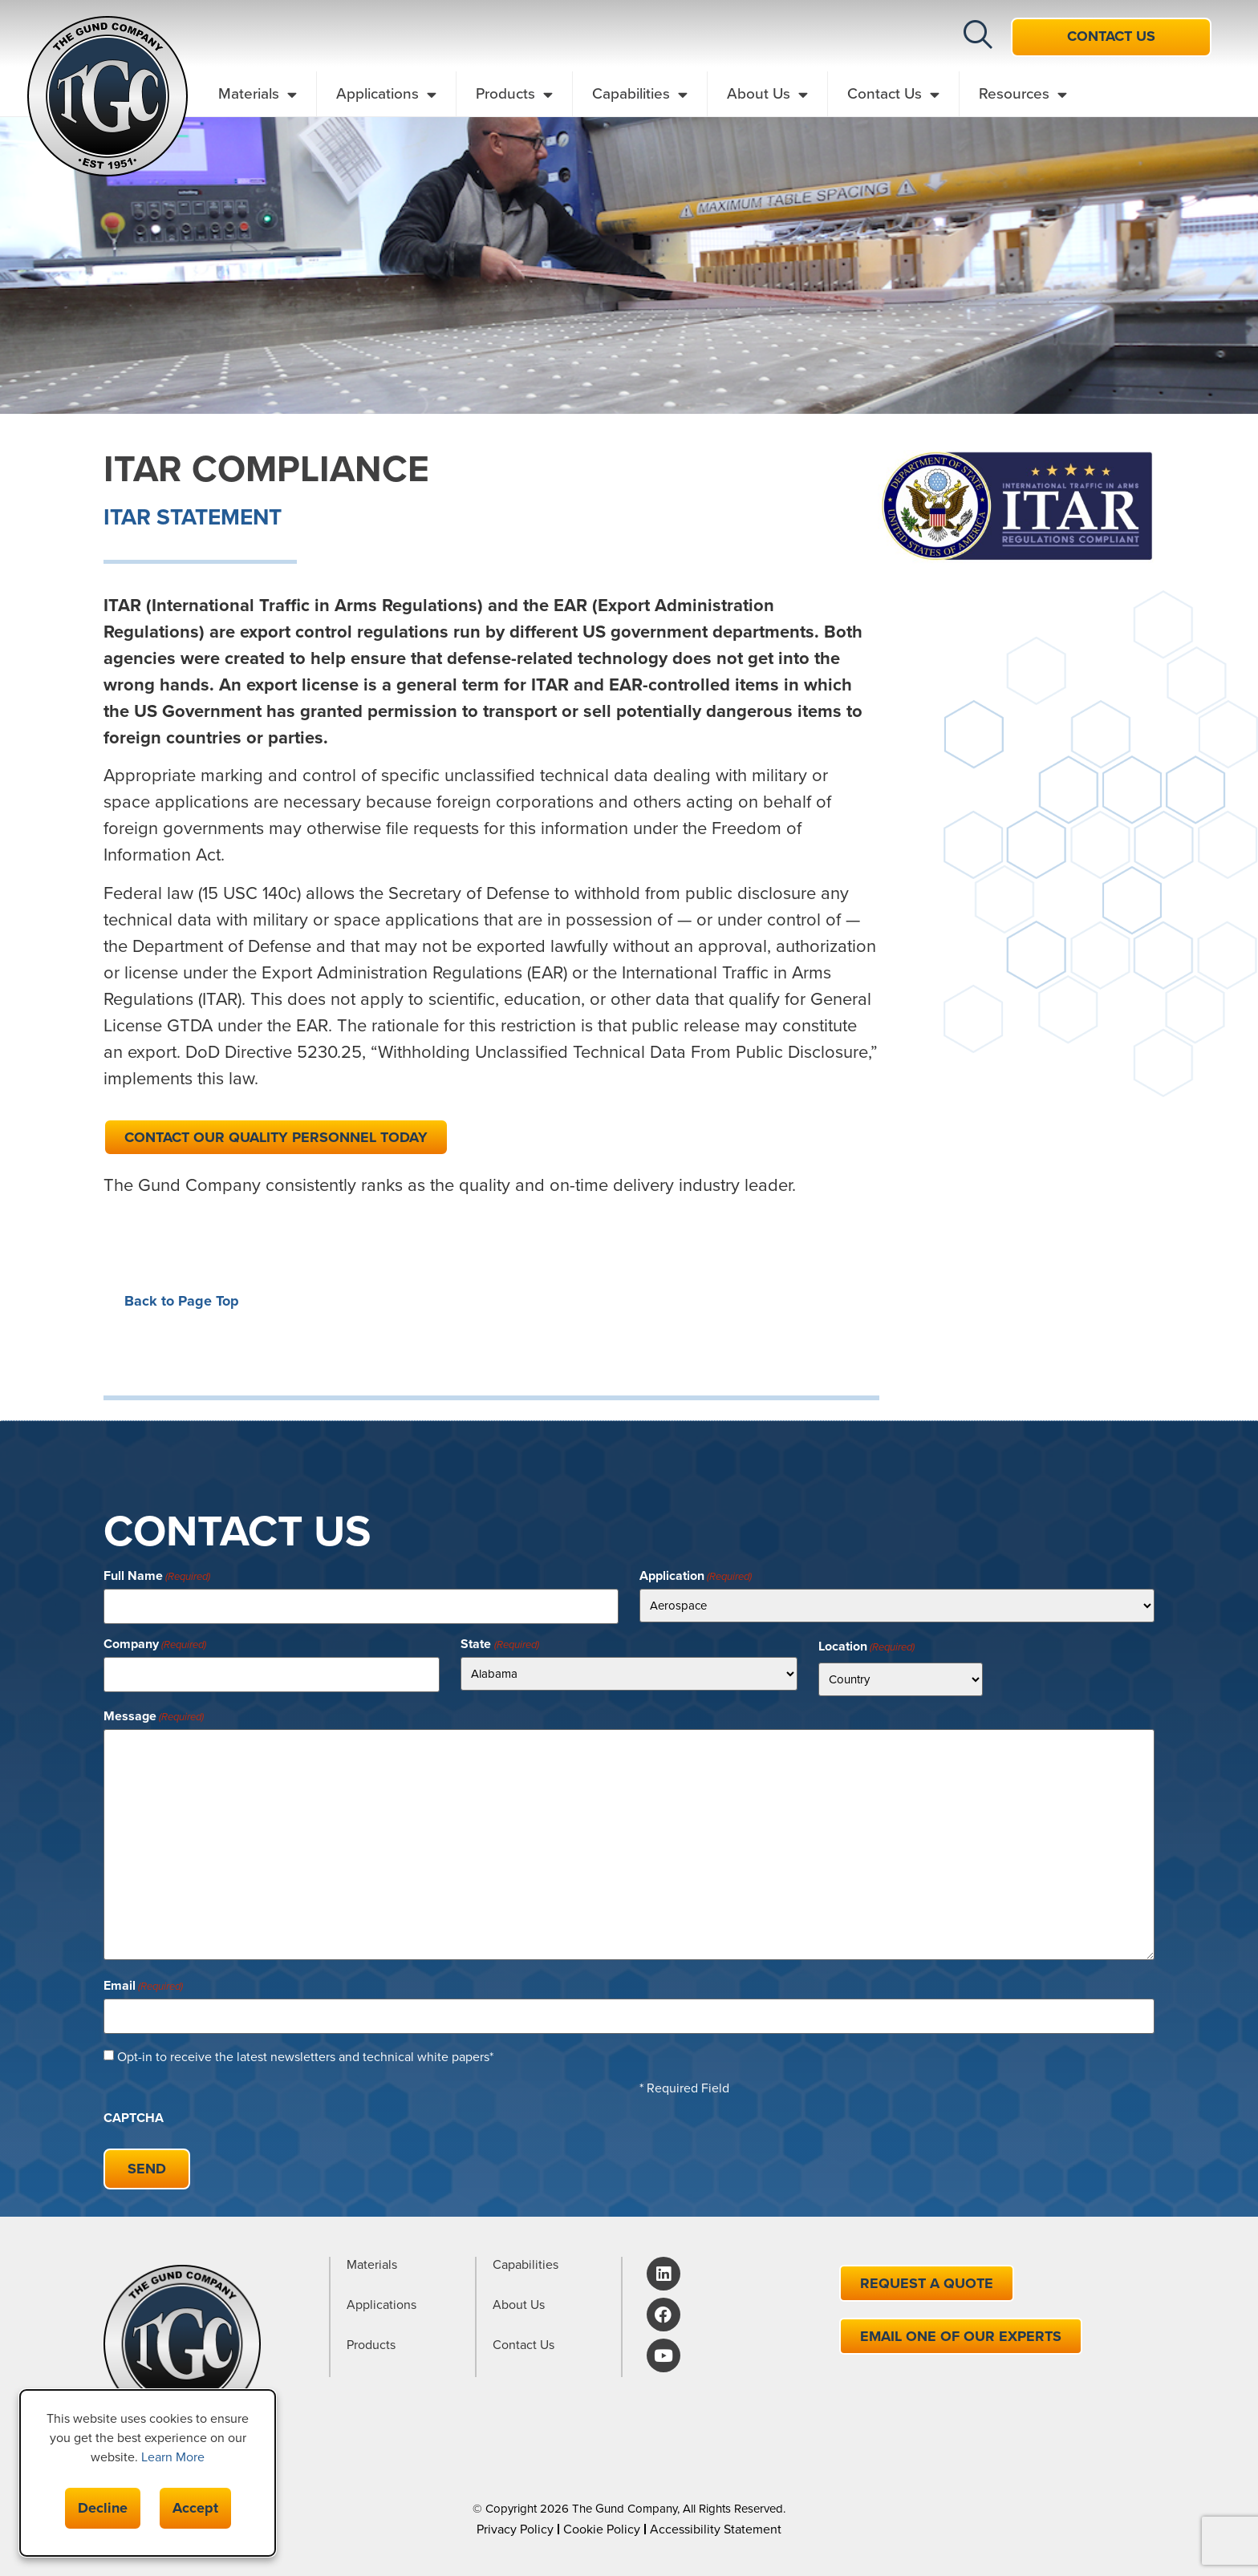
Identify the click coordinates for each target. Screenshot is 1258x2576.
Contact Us (893, 94)
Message (153, 1714)
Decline (103, 2507)
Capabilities (640, 94)
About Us (767, 94)
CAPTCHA (133, 2114)
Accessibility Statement (715, 2521)
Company (154, 1642)
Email (143, 1984)
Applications (386, 94)
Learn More (173, 2457)
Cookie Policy (601, 2521)
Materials (257, 94)
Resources (1023, 94)
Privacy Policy (515, 2521)
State (499, 1642)
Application (695, 1575)
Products (514, 94)
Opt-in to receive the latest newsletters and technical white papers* (305, 2053)
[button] (978, 34)
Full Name (156, 1575)
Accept (195, 2507)
